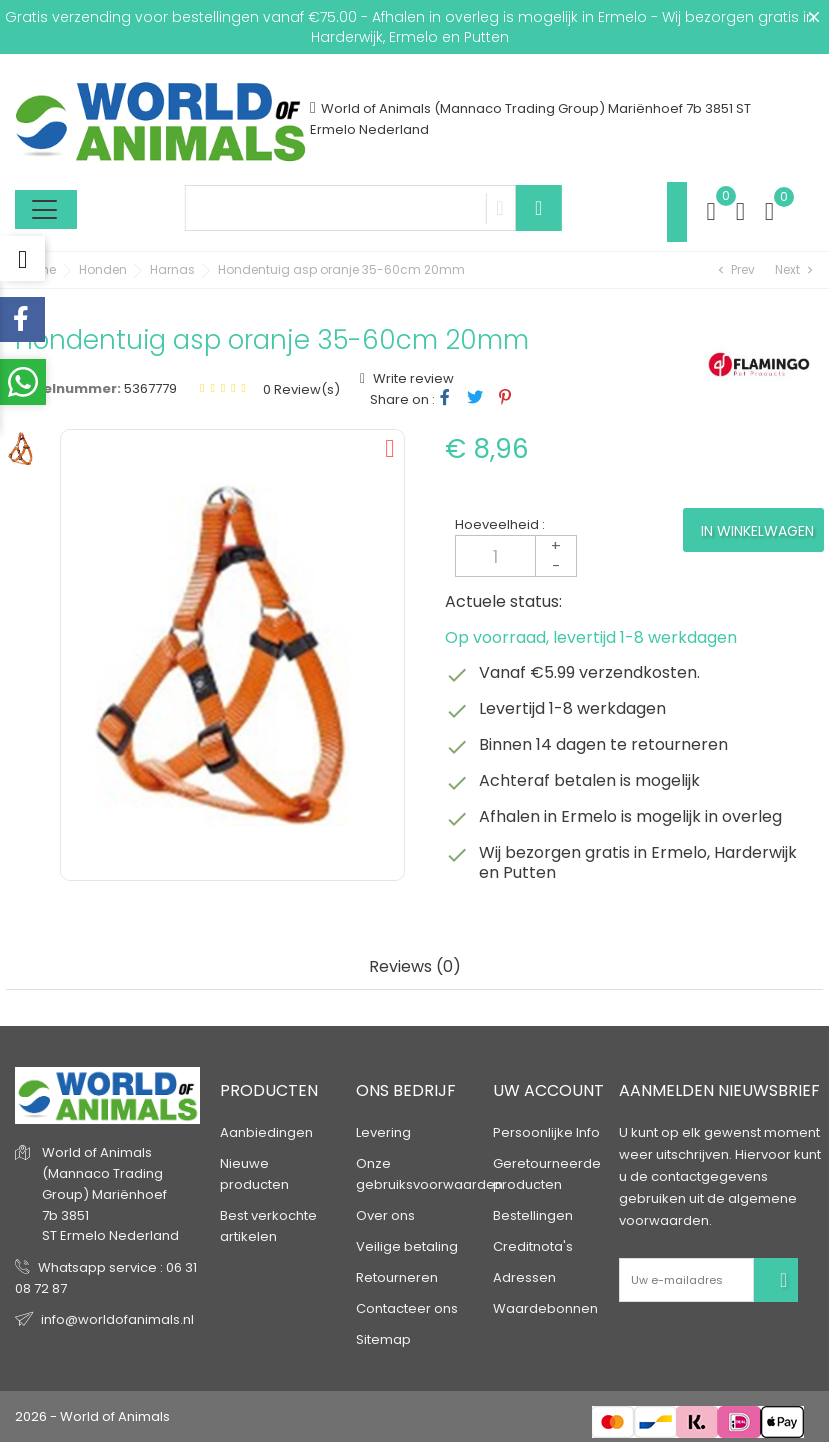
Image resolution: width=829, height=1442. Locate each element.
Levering (383, 1132)
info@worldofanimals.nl (117, 1319)
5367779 (150, 388)
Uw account (548, 1090)
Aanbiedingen (266, 1132)
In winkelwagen (757, 531)
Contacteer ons (407, 1308)
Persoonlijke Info (546, 1132)
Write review (412, 378)
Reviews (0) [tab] (415, 967)
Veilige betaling (407, 1246)
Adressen (524, 1277)
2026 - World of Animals (92, 1416)
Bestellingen (533, 1215)
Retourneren (397, 1277)
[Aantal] (516, 556)
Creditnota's (533, 1246)
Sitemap (383, 1339)
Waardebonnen (545, 1308)
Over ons (385, 1215)
